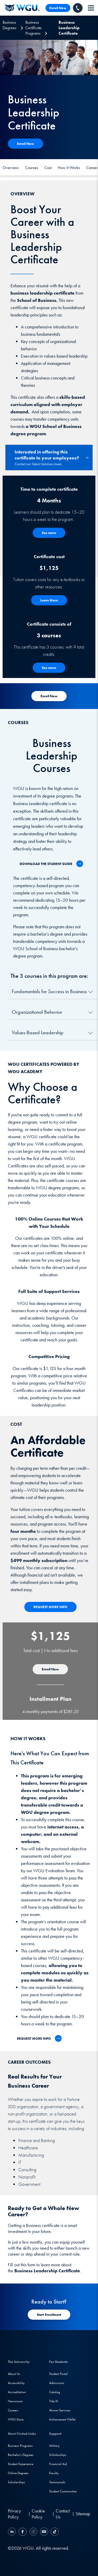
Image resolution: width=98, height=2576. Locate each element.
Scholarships (16, 2482)
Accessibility (16, 2383)
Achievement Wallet (62, 2419)
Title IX (53, 2401)
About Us (14, 2374)
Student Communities (63, 2491)
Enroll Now (57, 8)
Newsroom (15, 2401)
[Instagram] (33, 2532)
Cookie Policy (38, 2514)
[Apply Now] (25, 144)
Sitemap (83, 2514)
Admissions (56, 2383)
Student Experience (20, 2464)
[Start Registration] (49, 2315)
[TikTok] (54, 2532)
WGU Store (16, 2419)
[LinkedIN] (12, 2532)
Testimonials (57, 2482)
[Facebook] (22, 2532)
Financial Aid (58, 2464)
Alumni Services (59, 2410)
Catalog (54, 2392)
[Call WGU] (78, 8)
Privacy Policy (14, 2514)
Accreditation (17, 2392)
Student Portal (58, 2374)
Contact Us (63, 2514)
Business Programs (20, 2445)
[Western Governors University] (22, 8)
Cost (47, 167)
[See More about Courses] (49, 668)
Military (54, 2445)
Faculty (54, 2473)
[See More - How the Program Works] (49, 533)
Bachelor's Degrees (20, 2455)
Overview (11, 167)
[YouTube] (44, 2532)
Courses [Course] (31, 167)
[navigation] (91, 7)
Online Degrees (18, 2473)
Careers (13, 2410)
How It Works (69, 167)
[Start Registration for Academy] (49, 696)
